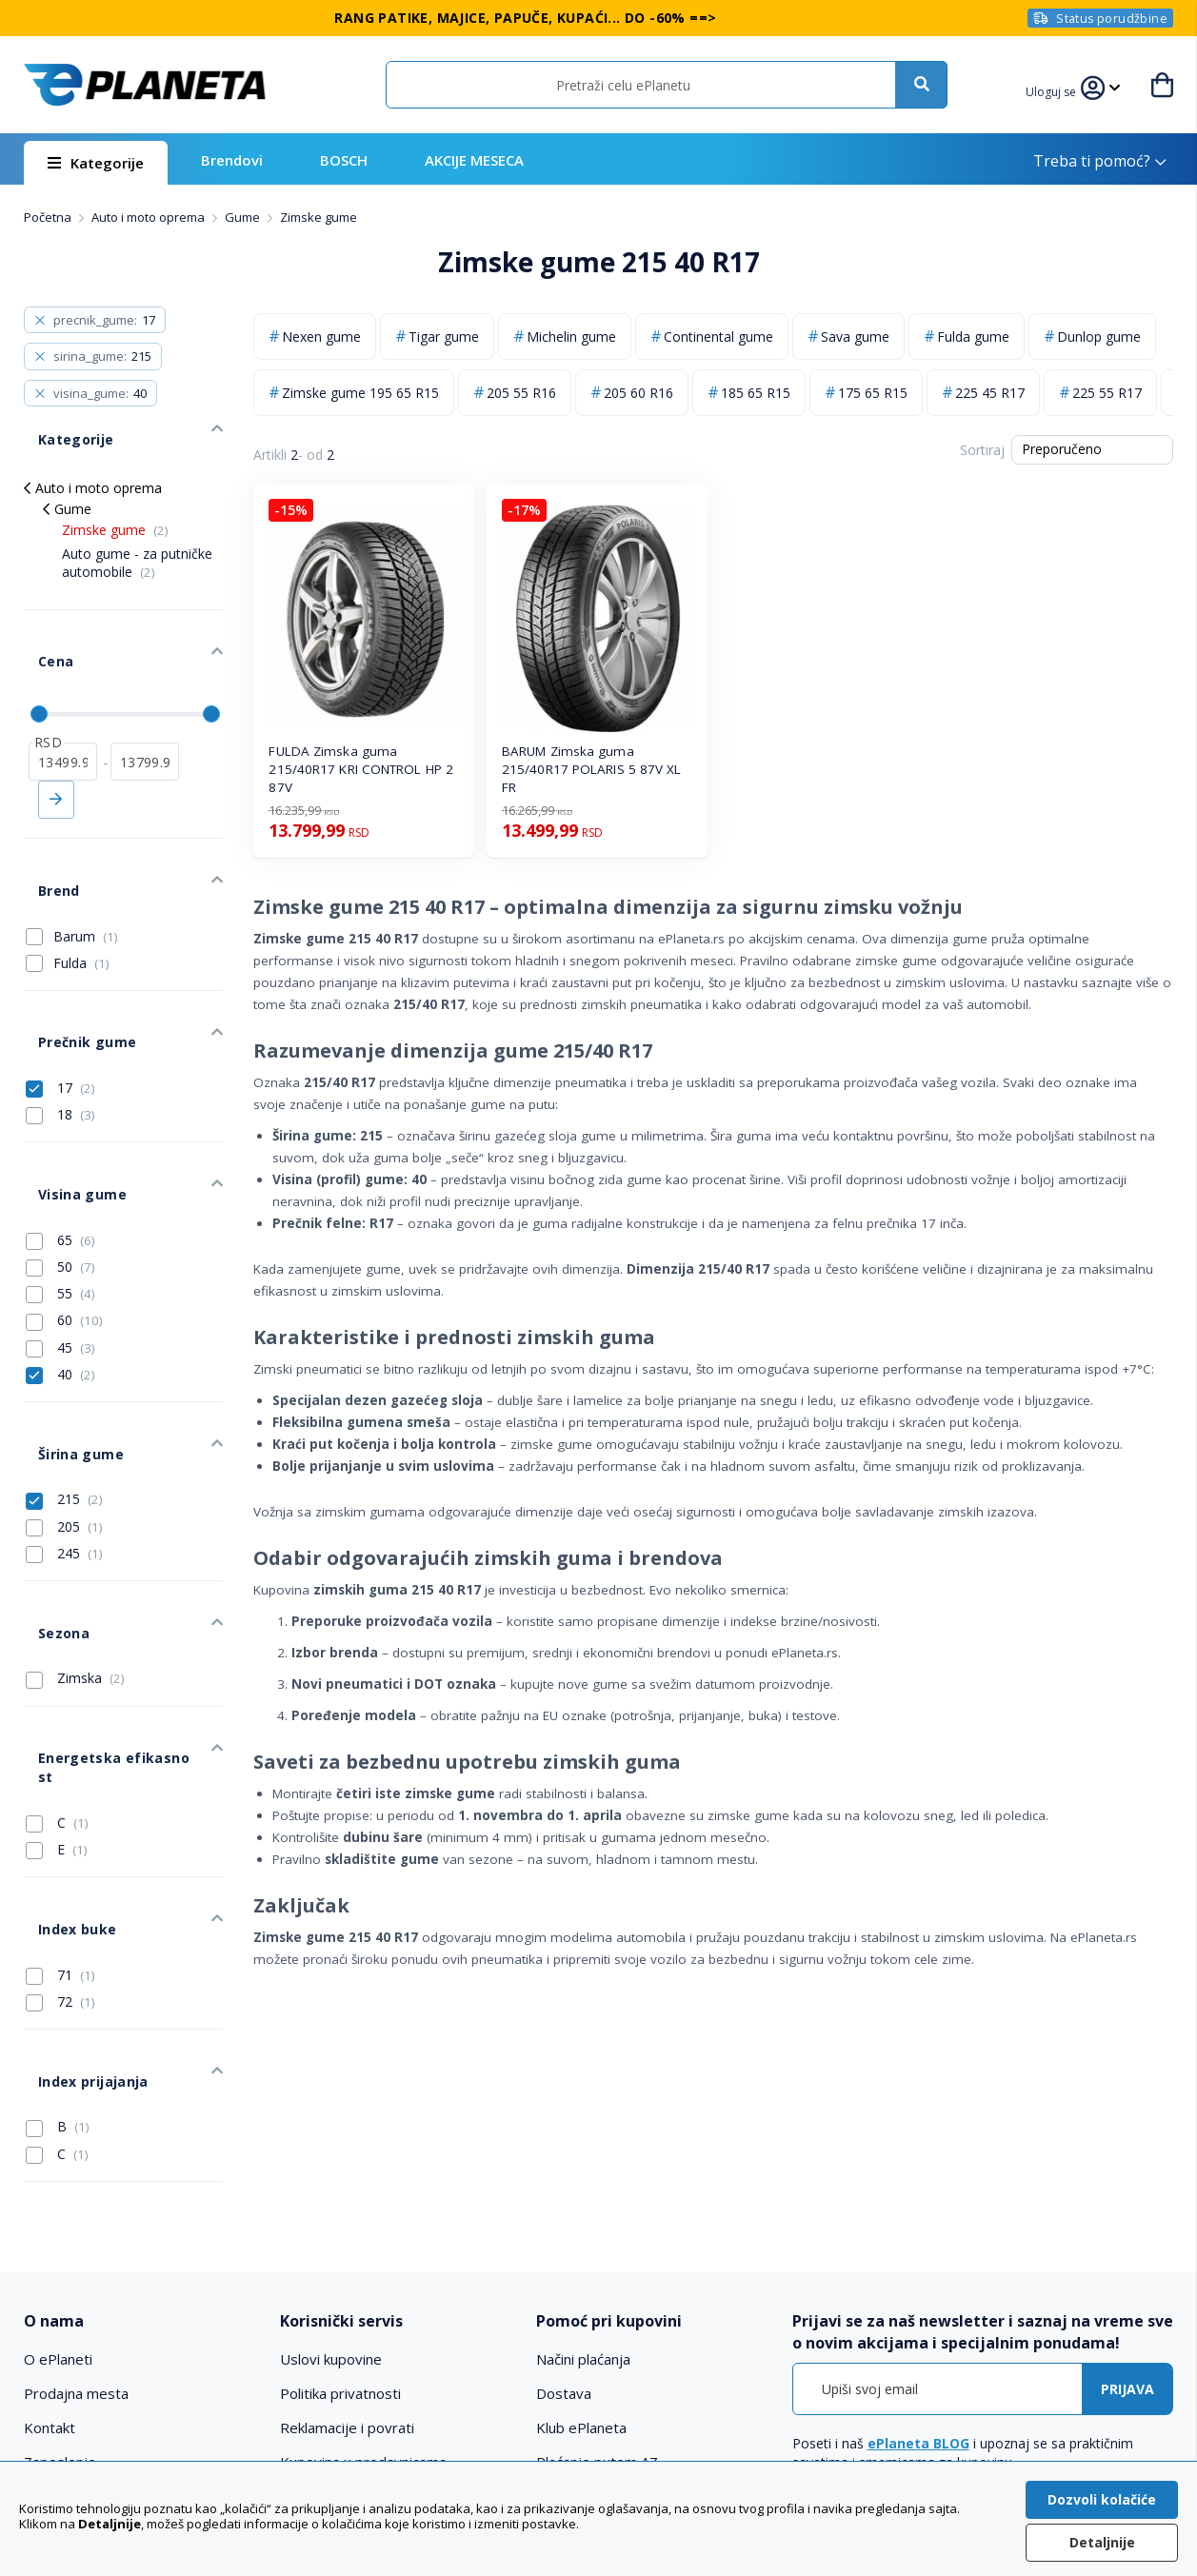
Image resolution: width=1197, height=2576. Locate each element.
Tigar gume (444, 336)
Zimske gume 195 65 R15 (360, 393)
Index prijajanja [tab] (76, 1850)
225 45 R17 (990, 393)
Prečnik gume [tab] (71, 957)
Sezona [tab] (48, 1485)
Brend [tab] (44, 827)
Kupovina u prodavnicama (363, 2232)
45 (60, 1234)
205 (64, 1392)
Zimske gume (115, 509)
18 (60, 1023)
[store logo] (145, 85)
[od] (63, 712)
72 (60, 1784)
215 (64, 1365)
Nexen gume (321, 336)
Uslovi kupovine (331, 2129)
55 (60, 1180)
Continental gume (718, 336)
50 (60, 1153)
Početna (49, 217)
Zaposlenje (60, 2232)
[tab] (140, 2092)
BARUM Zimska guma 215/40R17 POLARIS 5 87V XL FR (592, 769)
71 (60, 1758)
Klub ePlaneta (581, 2198)
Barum (85, 865)
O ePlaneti (58, 2129)
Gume (244, 217)
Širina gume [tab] (65, 1327)
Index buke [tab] (61, 1720)
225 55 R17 (1107, 393)
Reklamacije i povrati (347, 2198)
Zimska (75, 1523)
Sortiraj (982, 450)
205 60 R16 (638, 393)
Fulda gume (973, 336)
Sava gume (855, 336)
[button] (1056, 89)
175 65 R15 (873, 393)
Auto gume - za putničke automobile (137, 542)
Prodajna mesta (76, 2163)
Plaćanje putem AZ (597, 2232)
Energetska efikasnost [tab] (103, 1588)
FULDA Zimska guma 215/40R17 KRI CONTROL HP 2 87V (361, 769)
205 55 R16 (521, 393)
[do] (144, 712)
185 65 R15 (755, 393)
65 (60, 1127)
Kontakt (49, 2198)
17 (60, 995)
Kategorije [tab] (60, 425)
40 (60, 1261)
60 (64, 1208)
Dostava (563, 2163)
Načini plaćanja (583, 2129)
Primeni (56, 750)
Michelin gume (571, 336)
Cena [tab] (41, 626)
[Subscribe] (1127, 2160)
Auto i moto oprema (149, 217)
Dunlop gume (1099, 336)
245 (64, 1419)
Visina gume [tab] (66, 1089)
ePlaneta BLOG (918, 2215)
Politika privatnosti (340, 2163)
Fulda (81, 891)
